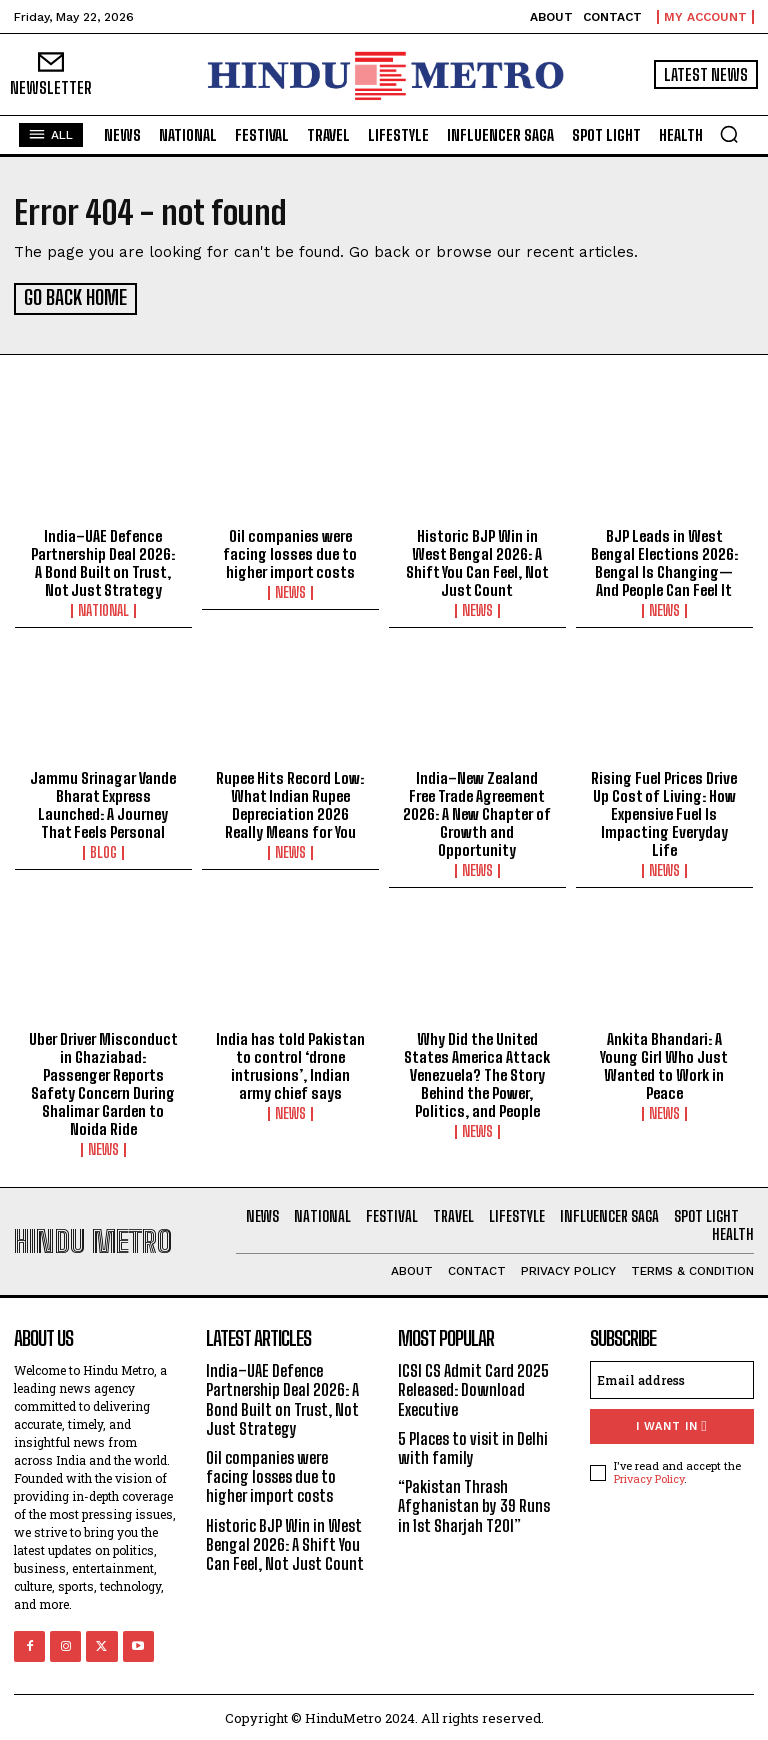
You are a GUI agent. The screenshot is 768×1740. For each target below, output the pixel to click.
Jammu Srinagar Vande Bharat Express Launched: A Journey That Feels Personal (103, 802)
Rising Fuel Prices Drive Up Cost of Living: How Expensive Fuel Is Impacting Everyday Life (664, 811)
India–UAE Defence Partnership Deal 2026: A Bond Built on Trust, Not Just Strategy (103, 559)
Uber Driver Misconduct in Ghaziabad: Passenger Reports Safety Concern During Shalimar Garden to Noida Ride (103, 1081)
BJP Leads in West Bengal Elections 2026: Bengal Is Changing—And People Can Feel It (664, 559)
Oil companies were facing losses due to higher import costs (290, 550)
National (103, 607)
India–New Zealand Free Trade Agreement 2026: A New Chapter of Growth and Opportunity (477, 811)
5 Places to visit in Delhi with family (473, 1445)
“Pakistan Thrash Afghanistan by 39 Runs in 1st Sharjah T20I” (474, 1502)
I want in (671, 1423)
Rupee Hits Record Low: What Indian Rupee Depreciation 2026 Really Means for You (290, 802)
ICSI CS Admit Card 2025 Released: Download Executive (473, 1386)
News (290, 589)
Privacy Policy (649, 1475)
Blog (103, 850)
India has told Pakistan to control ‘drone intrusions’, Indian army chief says (290, 1063)
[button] (729, 134)
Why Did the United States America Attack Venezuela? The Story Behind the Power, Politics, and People (477, 1072)
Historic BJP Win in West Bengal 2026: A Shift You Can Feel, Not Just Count (477, 559)
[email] (672, 1377)
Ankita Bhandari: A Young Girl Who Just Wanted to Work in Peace (664, 1063)
